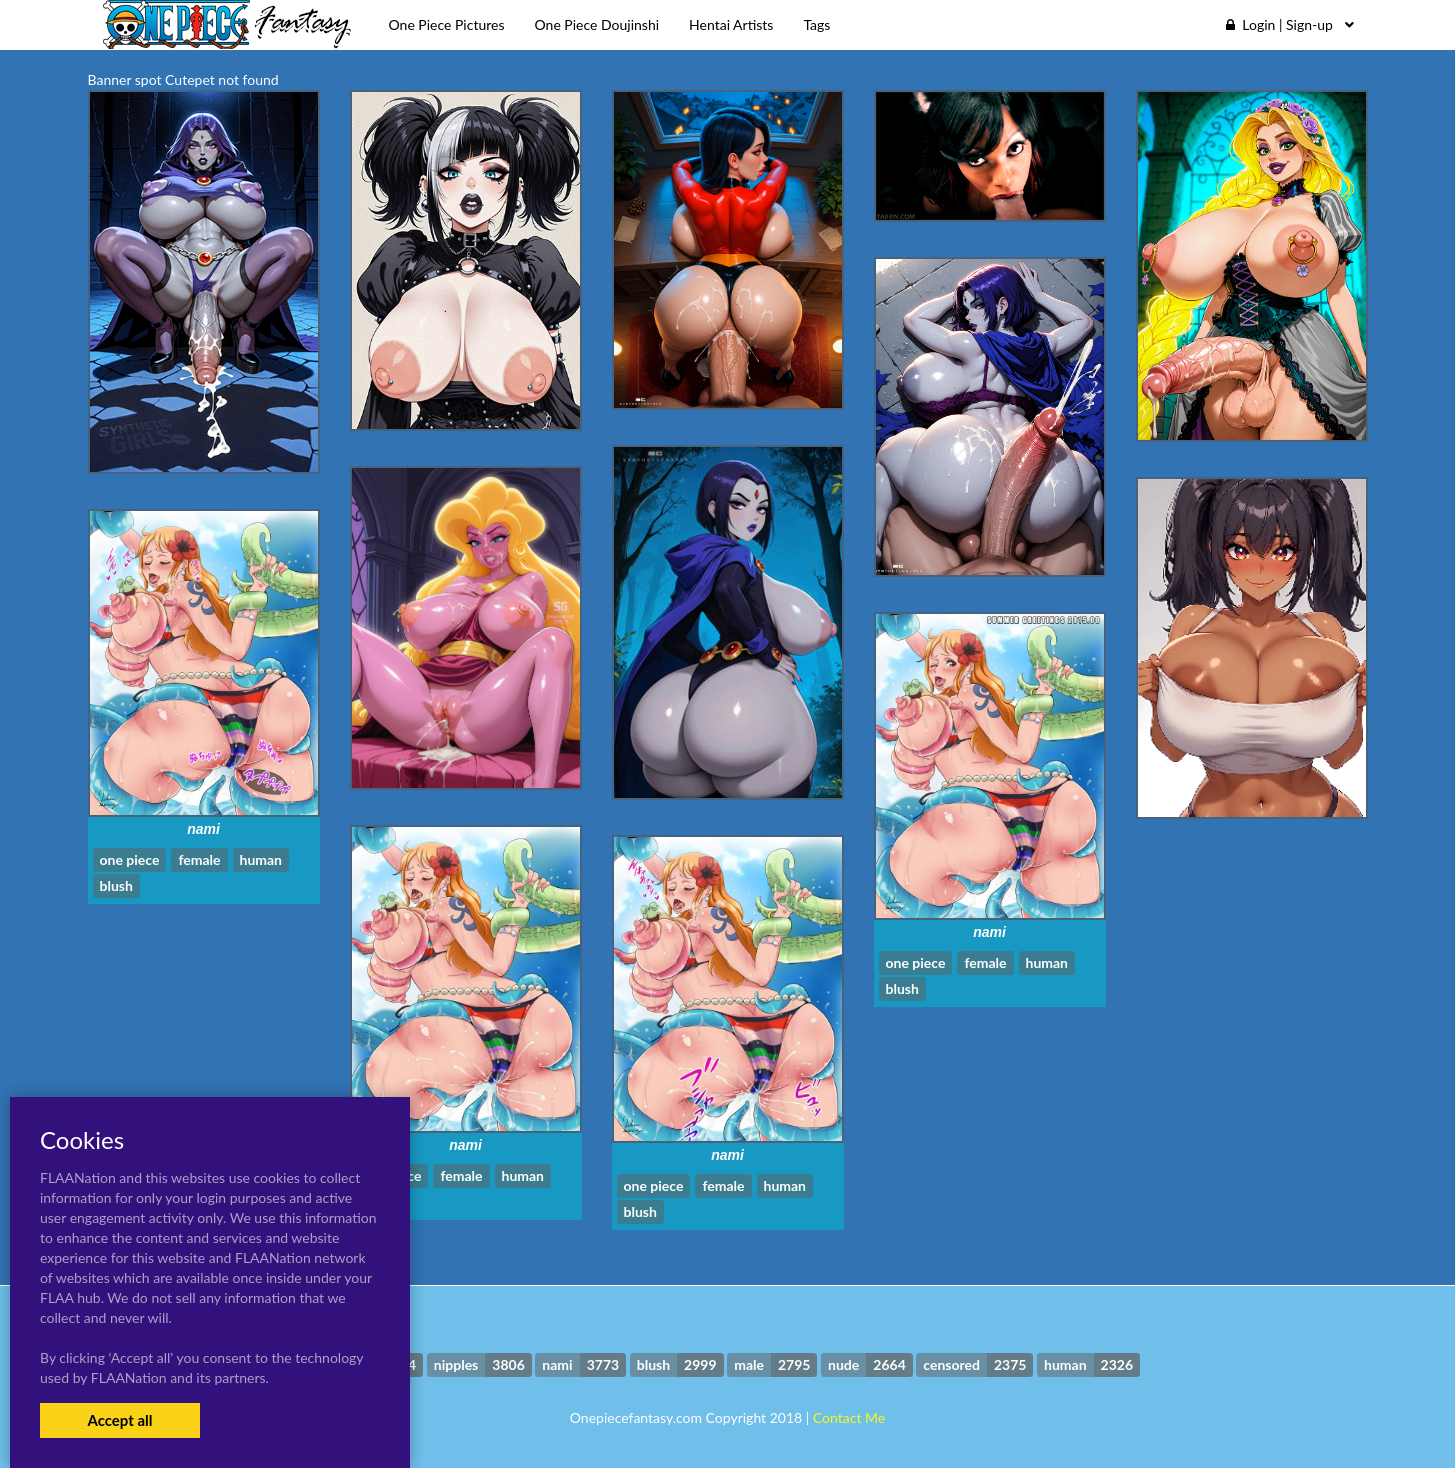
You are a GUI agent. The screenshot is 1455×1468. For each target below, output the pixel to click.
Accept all (119, 1420)
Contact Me (849, 1417)
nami (203, 829)
